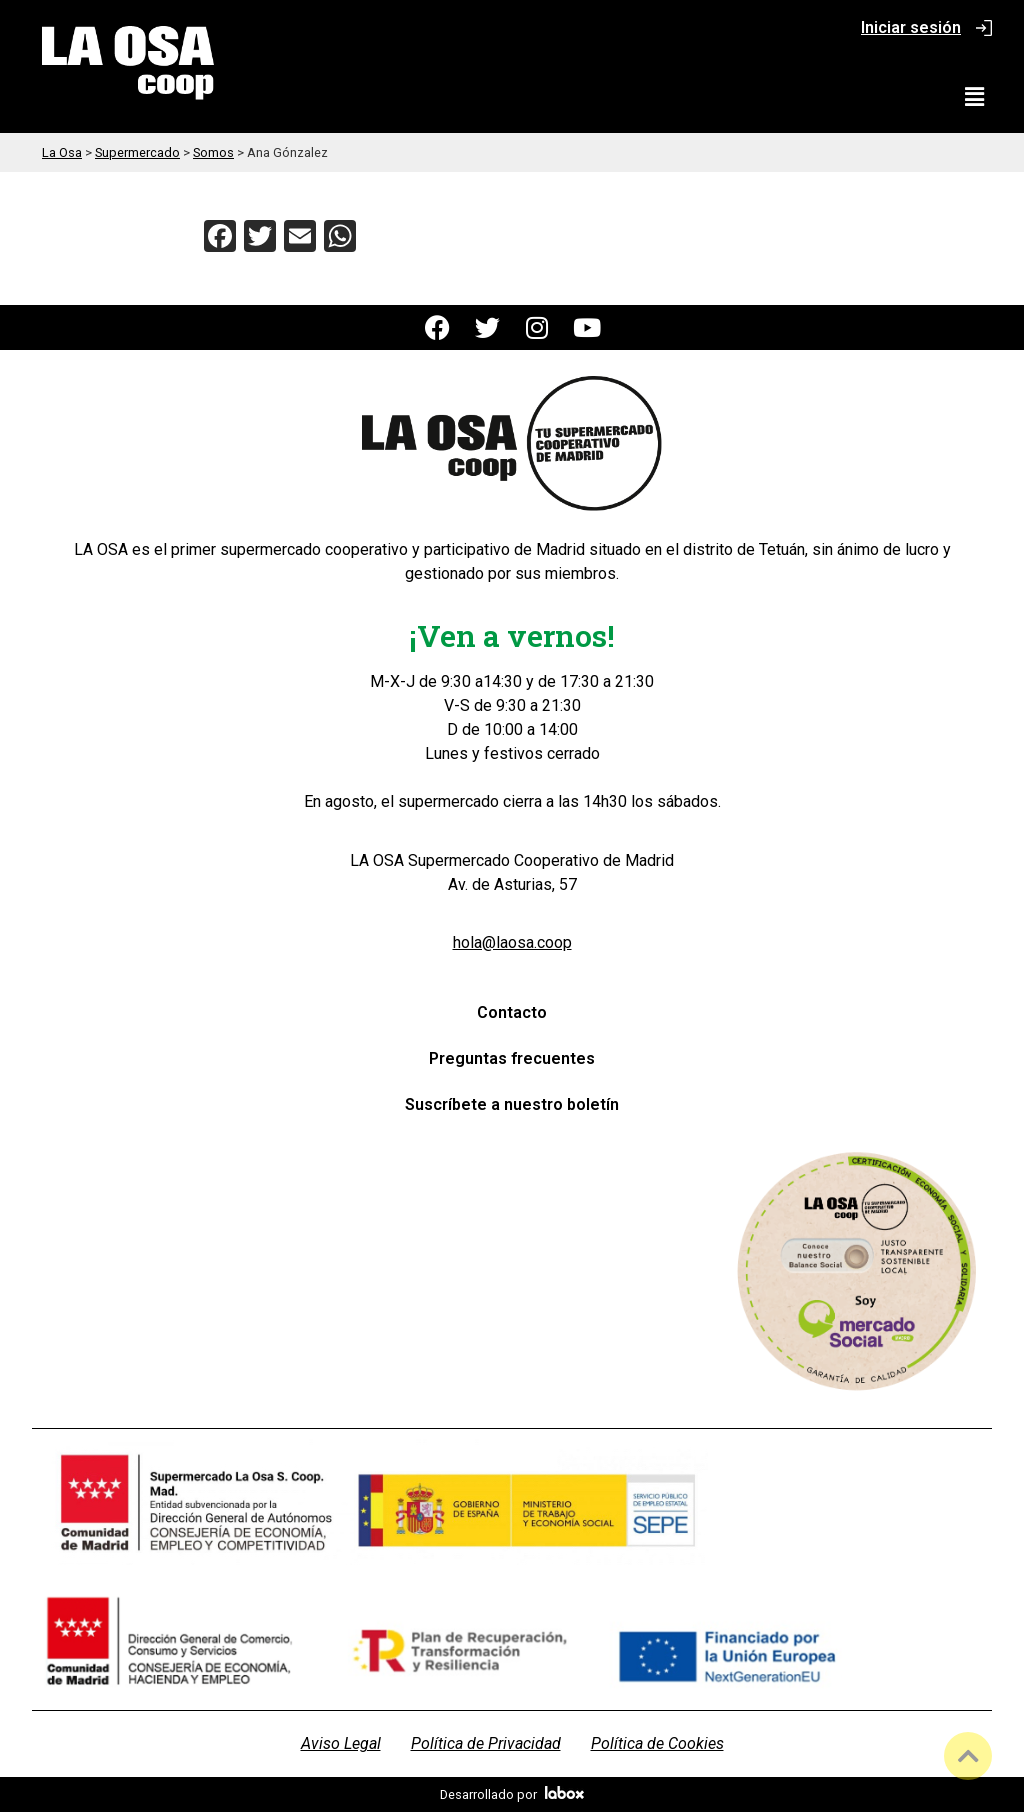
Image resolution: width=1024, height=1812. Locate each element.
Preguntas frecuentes (512, 1058)
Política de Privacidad (486, 1743)
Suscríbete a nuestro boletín (512, 1104)
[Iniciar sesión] (984, 28)
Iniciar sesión (911, 27)
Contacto (512, 1012)
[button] (975, 97)
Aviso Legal (341, 1743)
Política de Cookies (657, 1743)
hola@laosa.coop (512, 942)
